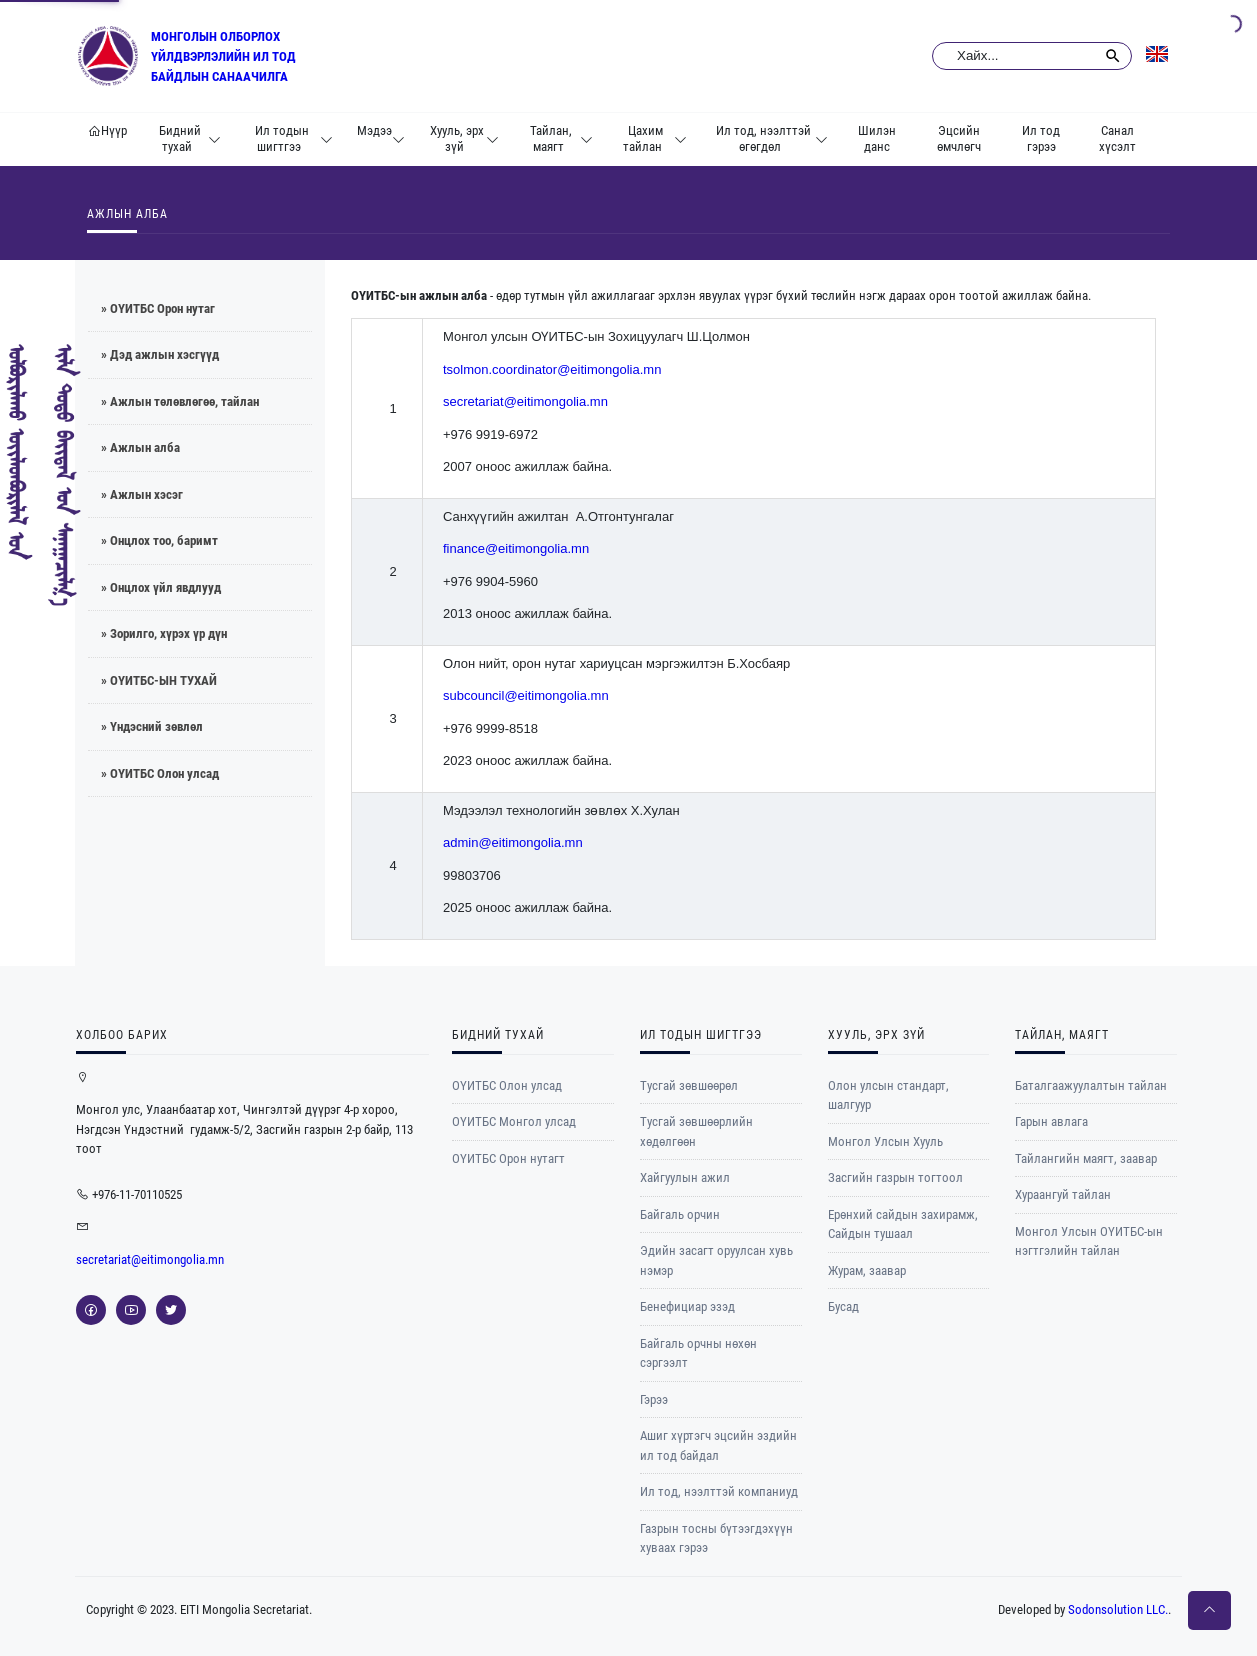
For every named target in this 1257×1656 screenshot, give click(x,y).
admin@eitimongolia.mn (513, 842)
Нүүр (107, 130)
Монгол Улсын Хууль (885, 1141)
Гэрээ (654, 1399)
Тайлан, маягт (561, 138)
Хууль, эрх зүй (464, 138)
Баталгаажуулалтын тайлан (1091, 1085)
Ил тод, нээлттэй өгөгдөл (772, 138)
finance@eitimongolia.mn (516, 548)
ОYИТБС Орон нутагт (508, 1158)
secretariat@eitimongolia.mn (525, 401)
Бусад (843, 1306)
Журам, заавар (867, 1270)
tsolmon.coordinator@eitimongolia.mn (552, 369)
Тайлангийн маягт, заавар (1086, 1158)
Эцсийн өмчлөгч (959, 138)
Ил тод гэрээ (1041, 138)
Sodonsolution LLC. (1118, 1609)
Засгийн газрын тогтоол (895, 1177)
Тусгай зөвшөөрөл (689, 1085)
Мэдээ (381, 138)
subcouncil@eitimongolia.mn (526, 695)
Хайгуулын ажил (685, 1177)
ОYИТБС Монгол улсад (514, 1121)
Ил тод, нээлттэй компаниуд (719, 1491)
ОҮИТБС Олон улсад (507, 1085)
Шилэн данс (877, 138)
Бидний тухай (190, 138)
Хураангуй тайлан (1063, 1194)
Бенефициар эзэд (687, 1306)
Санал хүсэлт (1117, 138)
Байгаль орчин (680, 1214)
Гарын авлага (1051, 1121)
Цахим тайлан (655, 138)
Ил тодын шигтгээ (294, 138)
